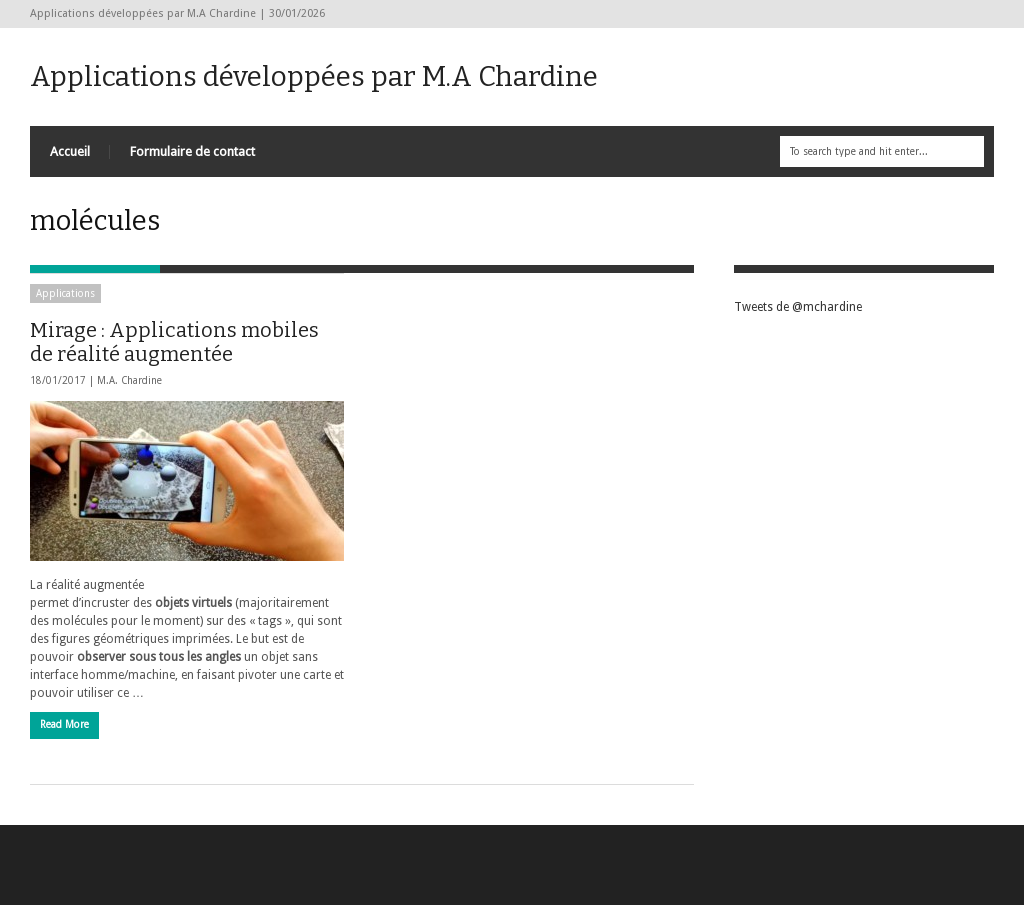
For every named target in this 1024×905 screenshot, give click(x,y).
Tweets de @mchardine (798, 307)
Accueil (70, 151)
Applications (65, 293)
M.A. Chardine (129, 380)
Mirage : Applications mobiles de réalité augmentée (174, 342)
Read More (64, 724)
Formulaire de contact (192, 151)
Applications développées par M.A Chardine (314, 76)
